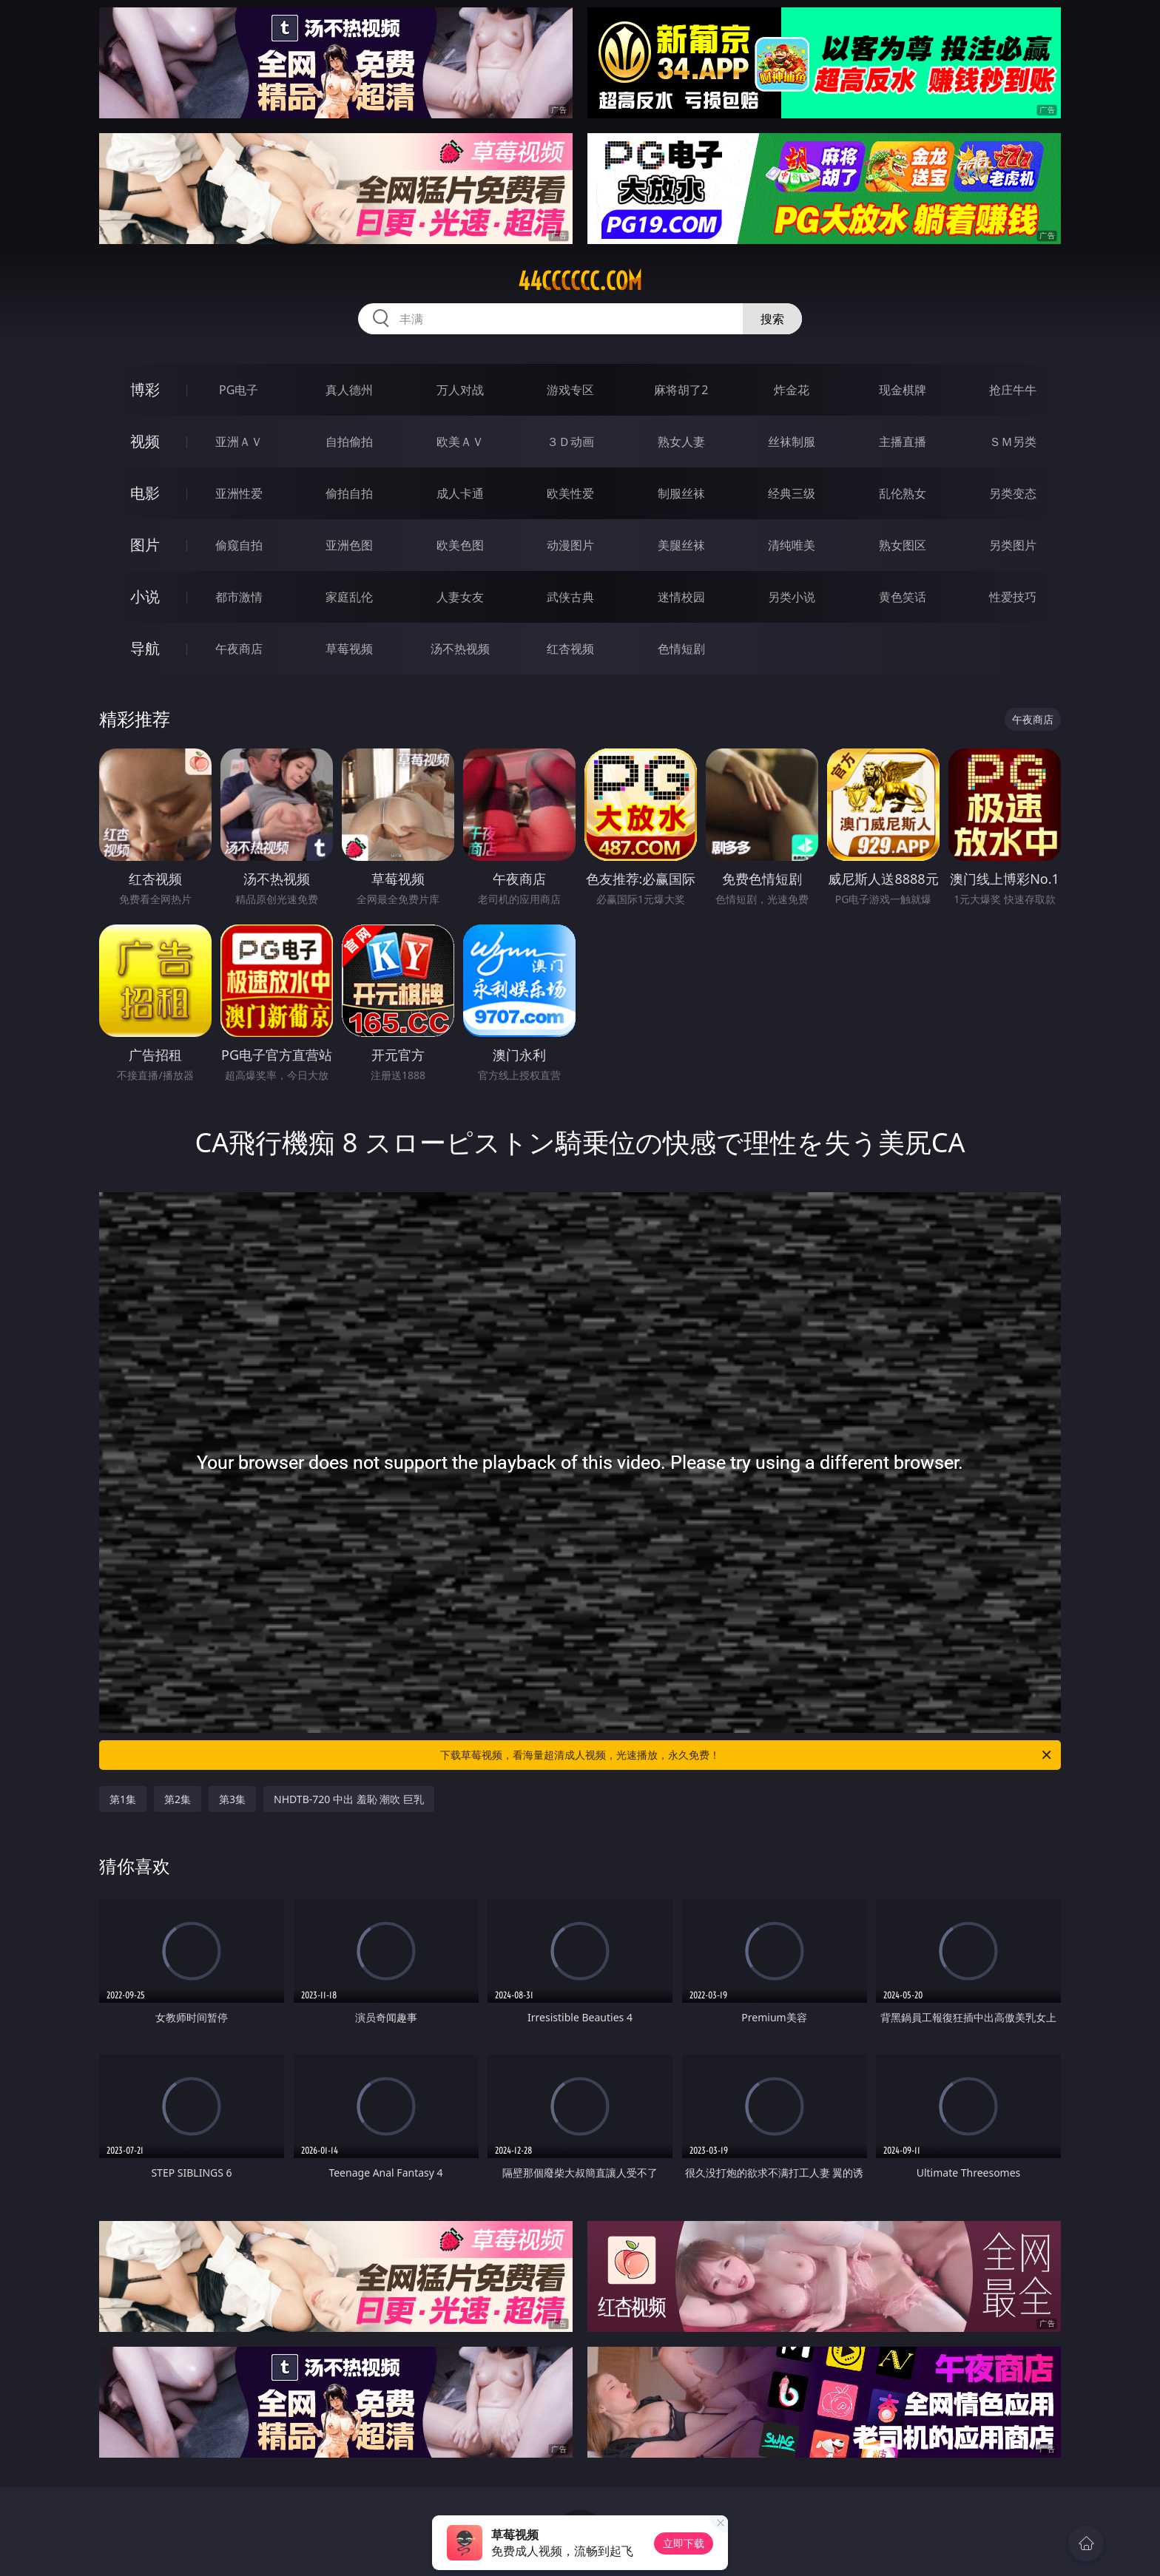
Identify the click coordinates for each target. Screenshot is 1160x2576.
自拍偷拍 (349, 441)
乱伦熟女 (902, 493)
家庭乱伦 (349, 597)
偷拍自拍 (349, 493)
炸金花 (791, 390)
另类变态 (1012, 493)
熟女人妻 (681, 441)
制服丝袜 (681, 493)
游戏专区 (570, 390)
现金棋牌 (902, 390)
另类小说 (791, 597)
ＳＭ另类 (1012, 441)
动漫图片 (570, 545)
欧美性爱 (570, 493)
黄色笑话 (902, 597)
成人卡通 (460, 493)
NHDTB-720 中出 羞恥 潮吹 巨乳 (349, 1799)
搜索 (772, 319)
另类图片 (1012, 545)
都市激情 (239, 597)
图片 (145, 545)
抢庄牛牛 (1012, 390)
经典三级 (791, 493)
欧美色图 (460, 545)
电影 (145, 493)
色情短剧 (681, 648)
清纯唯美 (791, 545)
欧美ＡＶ (460, 441)
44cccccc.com (580, 281)
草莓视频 (349, 648)
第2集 (177, 1799)
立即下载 (683, 2543)
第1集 (122, 1799)
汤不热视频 (460, 648)
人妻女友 (460, 597)
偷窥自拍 (239, 545)
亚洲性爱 (239, 493)
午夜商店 (239, 648)
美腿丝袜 (681, 545)
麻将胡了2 (681, 390)
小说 (145, 596)
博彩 (145, 389)
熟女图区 (902, 545)
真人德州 (349, 390)
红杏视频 (570, 648)
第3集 (232, 1799)
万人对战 (460, 390)
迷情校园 (681, 597)
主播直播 (902, 441)
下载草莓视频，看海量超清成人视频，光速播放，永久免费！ (746, 1755)
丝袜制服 (791, 441)
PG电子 (238, 390)
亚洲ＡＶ (239, 441)
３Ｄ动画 (570, 441)
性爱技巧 (1012, 597)
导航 (145, 648)
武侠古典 (570, 597)
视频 (145, 441)
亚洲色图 (349, 545)
